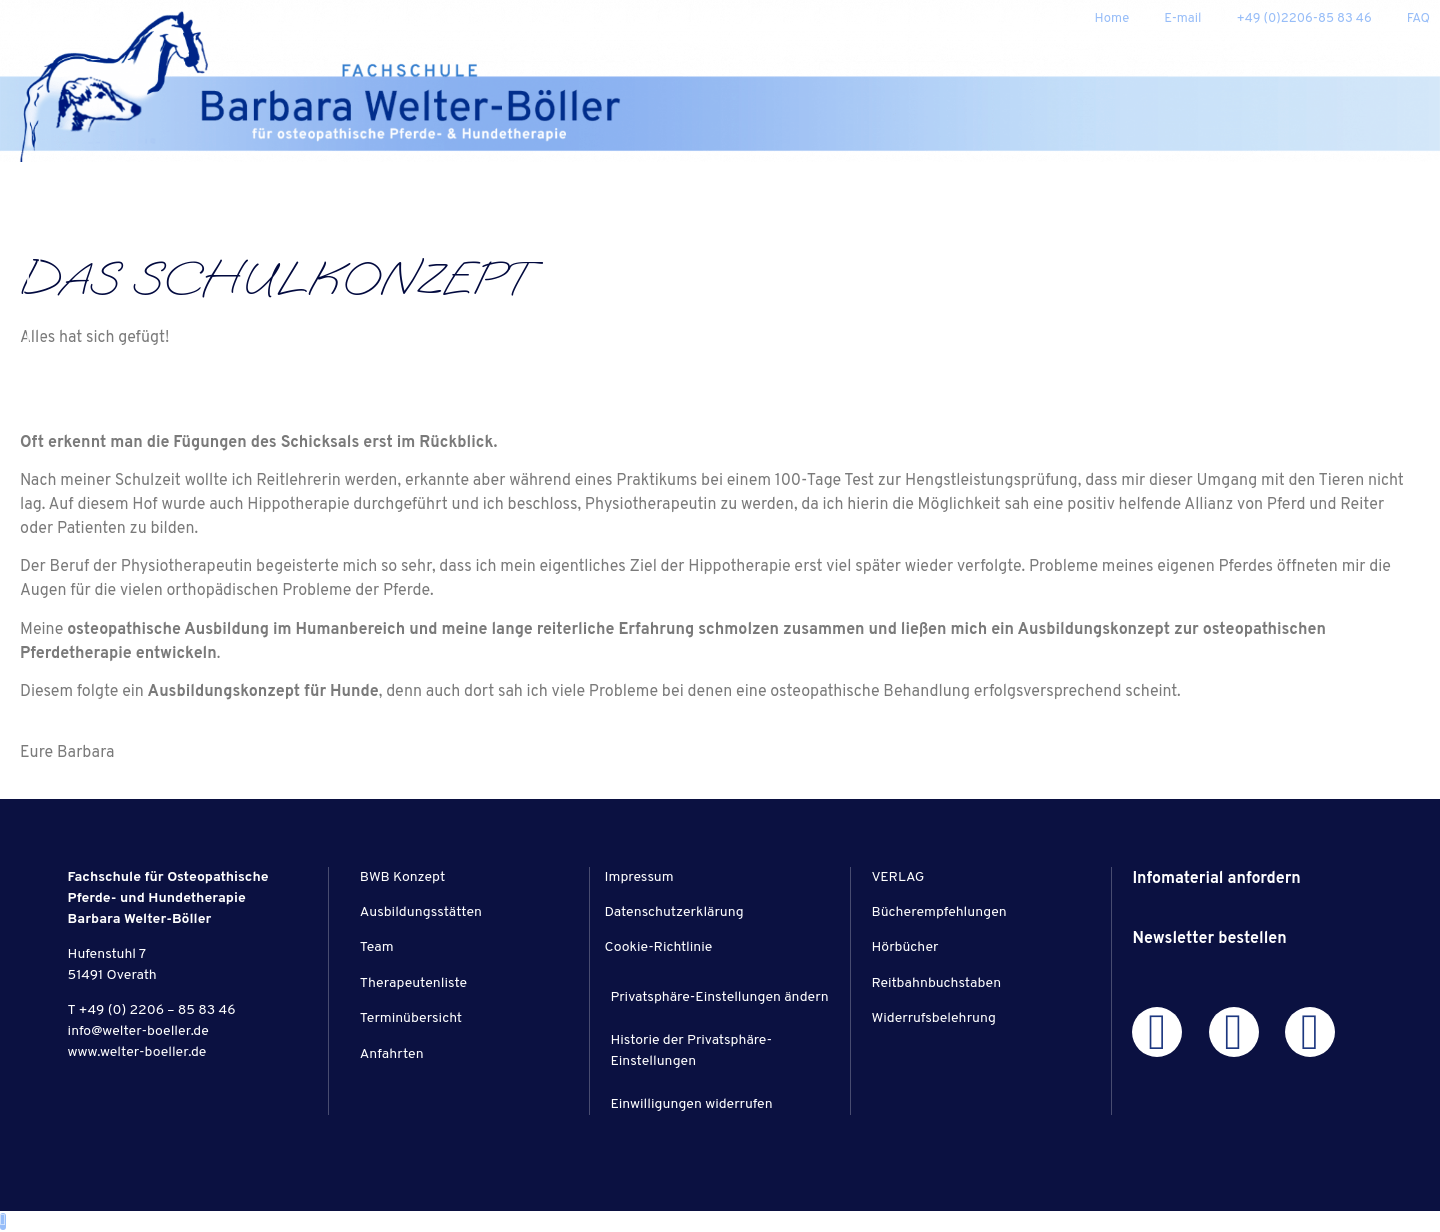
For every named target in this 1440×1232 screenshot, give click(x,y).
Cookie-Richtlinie (659, 947)
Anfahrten (392, 1054)
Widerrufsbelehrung (933, 1018)
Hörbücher (904, 947)
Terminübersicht (411, 1018)
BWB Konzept (402, 877)
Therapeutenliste (413, 983)
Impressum (639, 877)
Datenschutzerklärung (674, 912)
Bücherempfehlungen (938, 912)
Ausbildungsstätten (421, 912)
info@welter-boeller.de (138, 1031)
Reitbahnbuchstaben (936, 983)
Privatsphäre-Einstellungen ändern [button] (719, 997)
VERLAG (897, 877)
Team (377, 947)
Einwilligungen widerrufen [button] (691, 1104)
